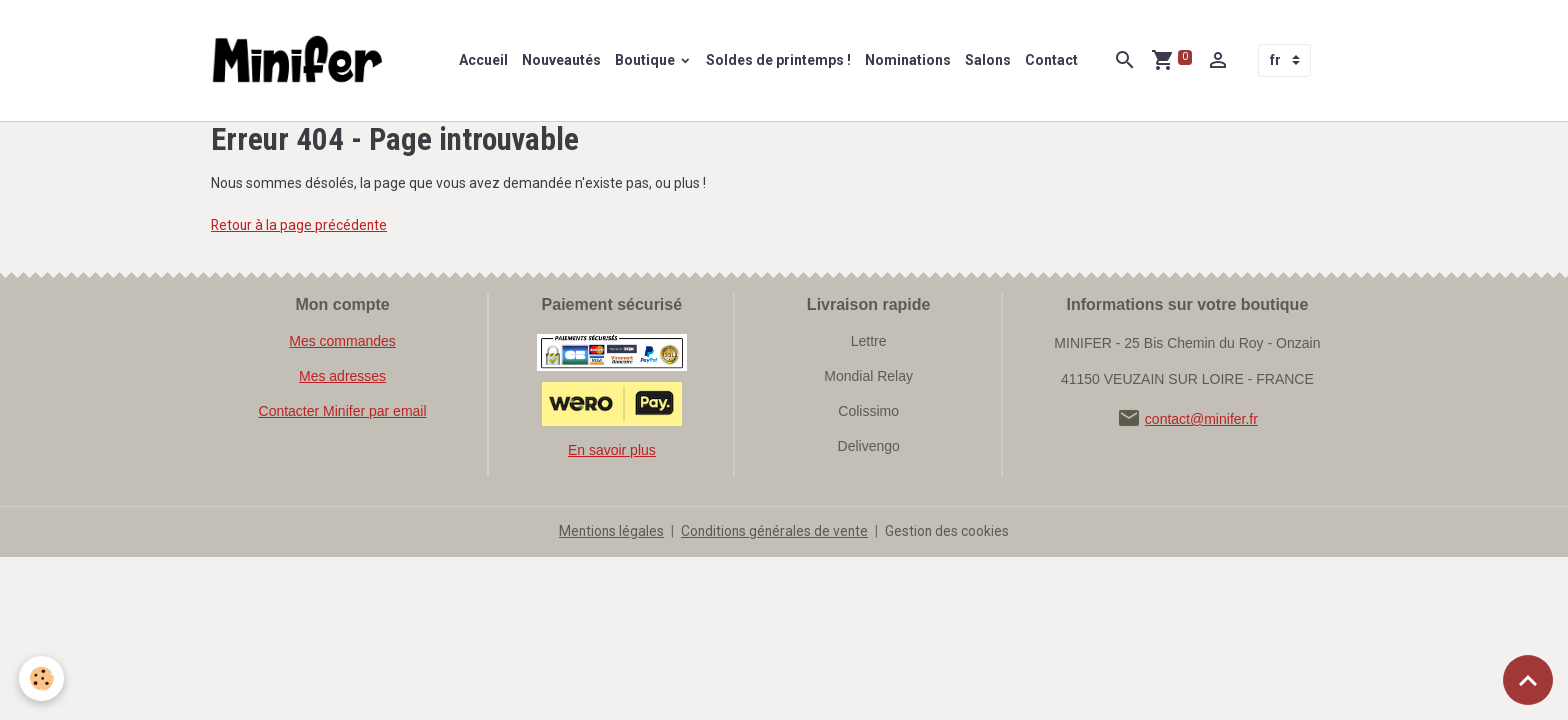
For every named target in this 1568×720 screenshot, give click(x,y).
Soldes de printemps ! (779, 60)
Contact (1052, 60)
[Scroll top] (1528, 680)
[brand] (303, 61)
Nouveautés (562, 60)
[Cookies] (42, 678)
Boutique (647, 60)
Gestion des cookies (950, 532)
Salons (989, 60)
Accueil (484, 60)
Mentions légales (609, 532)
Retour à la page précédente (300, 226)
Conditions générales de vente (775, 532)
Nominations (909, 60)
